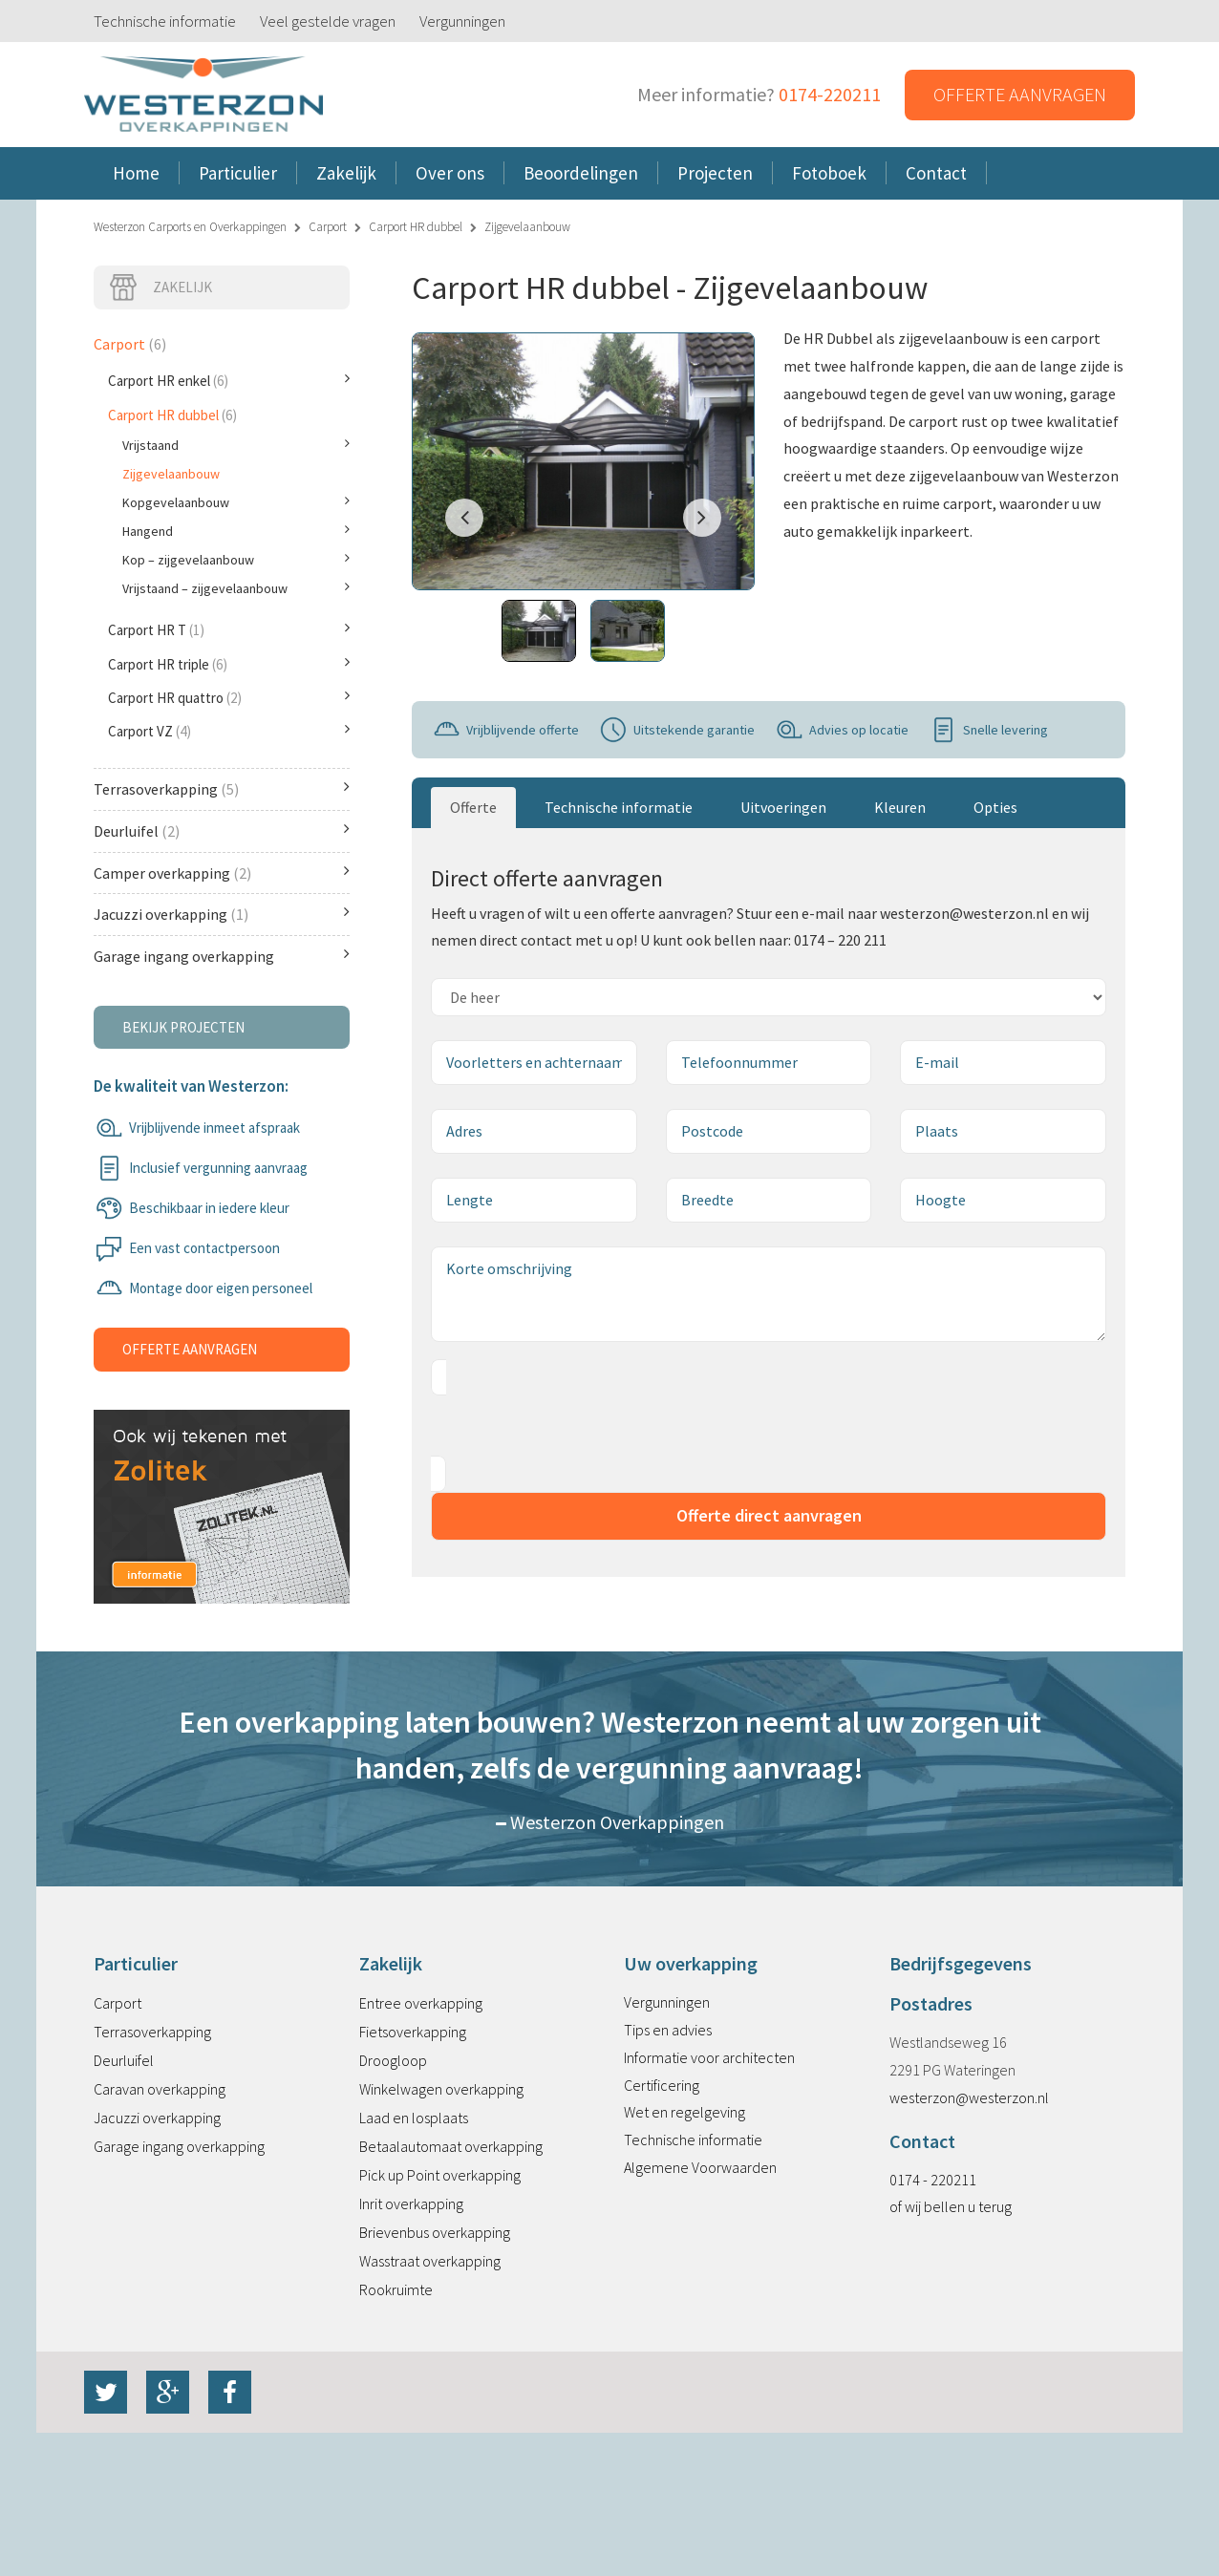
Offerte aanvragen (1019, 94)
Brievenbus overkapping (434, 2232)
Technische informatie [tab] (619, 807)
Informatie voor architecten (709, 2057)
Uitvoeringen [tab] (783, 807)
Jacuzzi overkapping (222, 914)
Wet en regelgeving (684, 2111)
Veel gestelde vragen (328, 21)
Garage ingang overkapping (222, 956)
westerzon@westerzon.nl (969, 2097)
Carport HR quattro (229, 697)
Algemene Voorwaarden (700, 2167)
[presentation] (576, 1426)
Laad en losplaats (413, 2117)
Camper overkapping (222, 872)
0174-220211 (830, 94)
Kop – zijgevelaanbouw (236, 559)
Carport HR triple (229, 663)
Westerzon (203, 95)
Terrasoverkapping (222, 788)
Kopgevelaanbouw (236, 502)
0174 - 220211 (932, 2179)
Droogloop (393, 2060)
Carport (328, 227)
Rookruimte (396, 2289)
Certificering (661, 2085)
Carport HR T (229, 629)
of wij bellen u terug (950, 2206)
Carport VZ (229, 730)
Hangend (236, 531)
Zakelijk (160, 287)
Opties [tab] (995, 807)
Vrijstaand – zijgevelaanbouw (236, 588)
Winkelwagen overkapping (441, 2088)
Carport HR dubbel (415, 227)
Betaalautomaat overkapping (451, 2146)
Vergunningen (462, 21)
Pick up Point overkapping (440, 2174)
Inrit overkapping (411, 2203)
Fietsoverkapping (412, 2031)
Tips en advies (668, 2029)
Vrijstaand (236, 445)
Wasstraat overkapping (430, 2260)
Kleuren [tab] (900, 807)
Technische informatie (165, 21)
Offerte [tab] (473, 807)
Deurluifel (222, 830)
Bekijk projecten (183, 1027)
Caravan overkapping (159, 2088)
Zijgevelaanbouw (171, 473)
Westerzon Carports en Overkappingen (190, 227)
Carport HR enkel (229, 380)
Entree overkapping (420, 2002)
